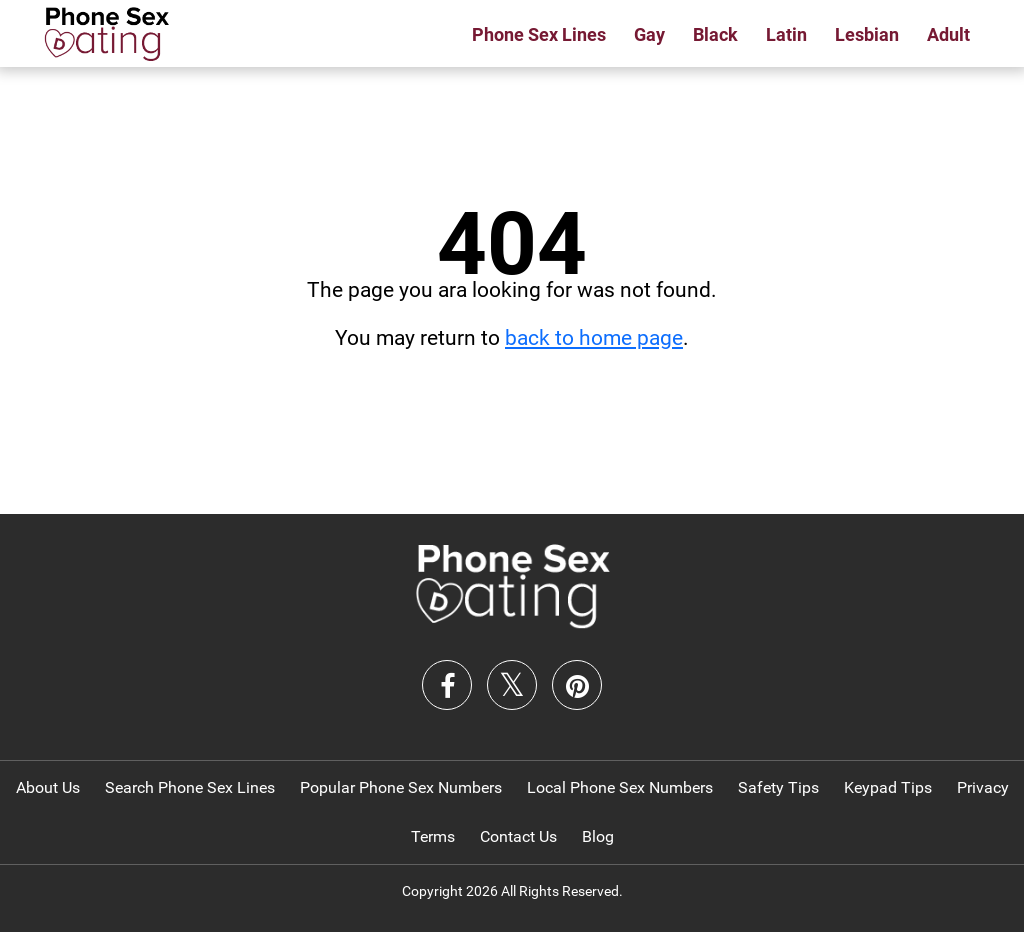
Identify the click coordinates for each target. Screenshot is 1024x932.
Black (715, 34)
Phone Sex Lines (539, 34)
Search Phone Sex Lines (190, 787)
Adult (948, 34)
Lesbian (867, 34)
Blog (598, 836)
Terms (433, 836)
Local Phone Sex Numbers (620, 787)
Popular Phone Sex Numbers (401, 787)
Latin (786, 34)
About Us (48, 787)
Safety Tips (778, 787)
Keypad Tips (888, 787)
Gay (649, 34)
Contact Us (518, 836)
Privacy (983, 787)
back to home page (594, 338)
